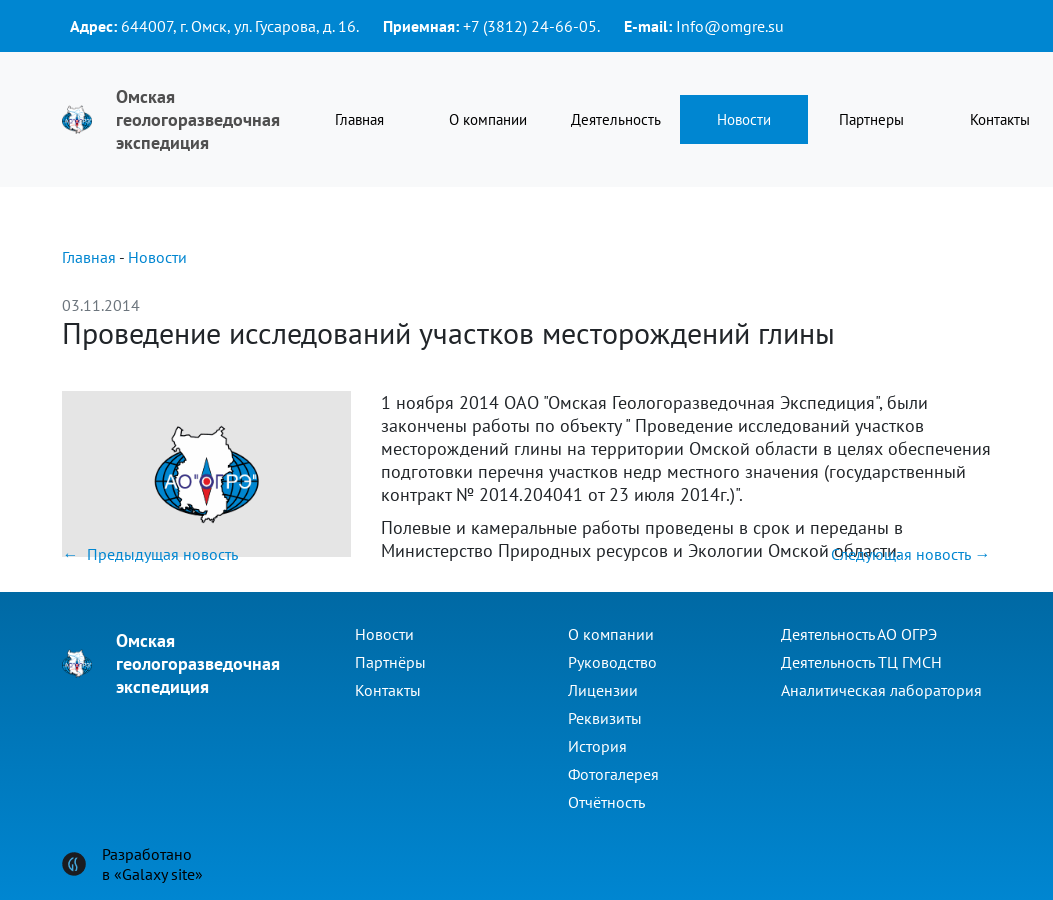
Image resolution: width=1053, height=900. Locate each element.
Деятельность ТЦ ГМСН (861, 662)
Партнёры (390, 662)
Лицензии (603, 690)
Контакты (388, 690)
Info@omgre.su (730, 26)
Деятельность (616, 119)
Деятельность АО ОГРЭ (859, 634)
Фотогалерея (613, 774)
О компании (488, 119)
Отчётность (606, 802)
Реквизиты (605, 718)
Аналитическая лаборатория (881, 690)
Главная (359, 119)
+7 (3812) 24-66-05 (530, 26)
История (597, 746)
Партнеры (871, 119)
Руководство (612, 662)
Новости (744, 119)
